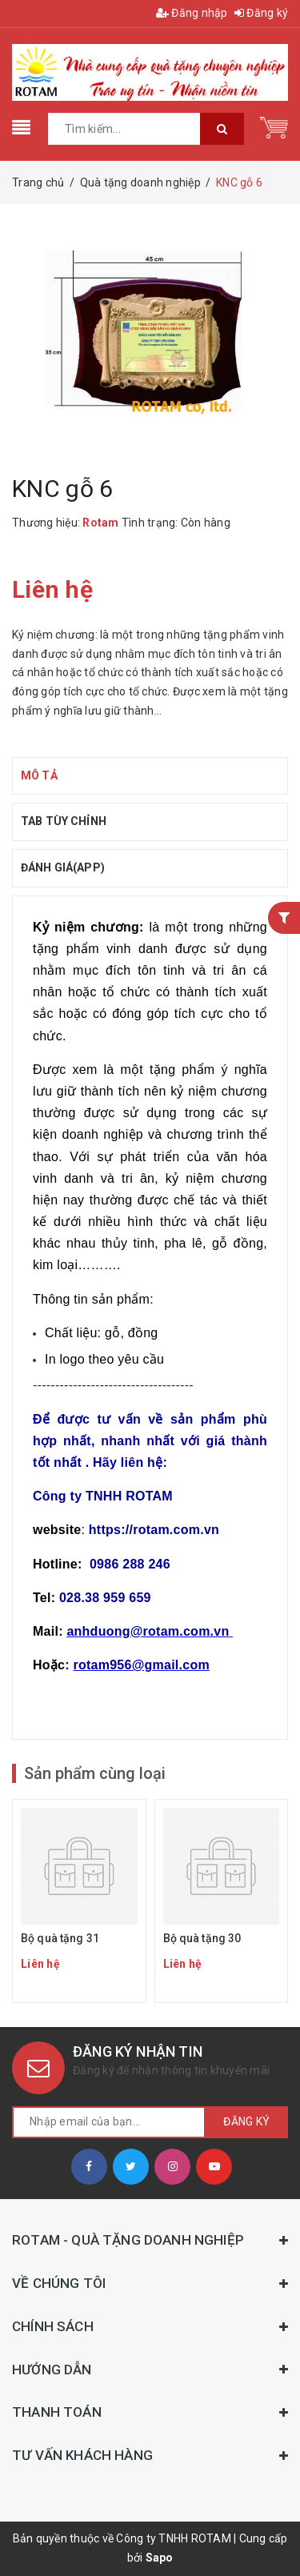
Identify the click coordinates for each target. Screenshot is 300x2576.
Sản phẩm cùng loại (95, 1773)
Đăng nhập (192, 12)
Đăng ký (261, 12)
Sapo (160, 2557)
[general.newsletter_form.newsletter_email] (109, 2122)
